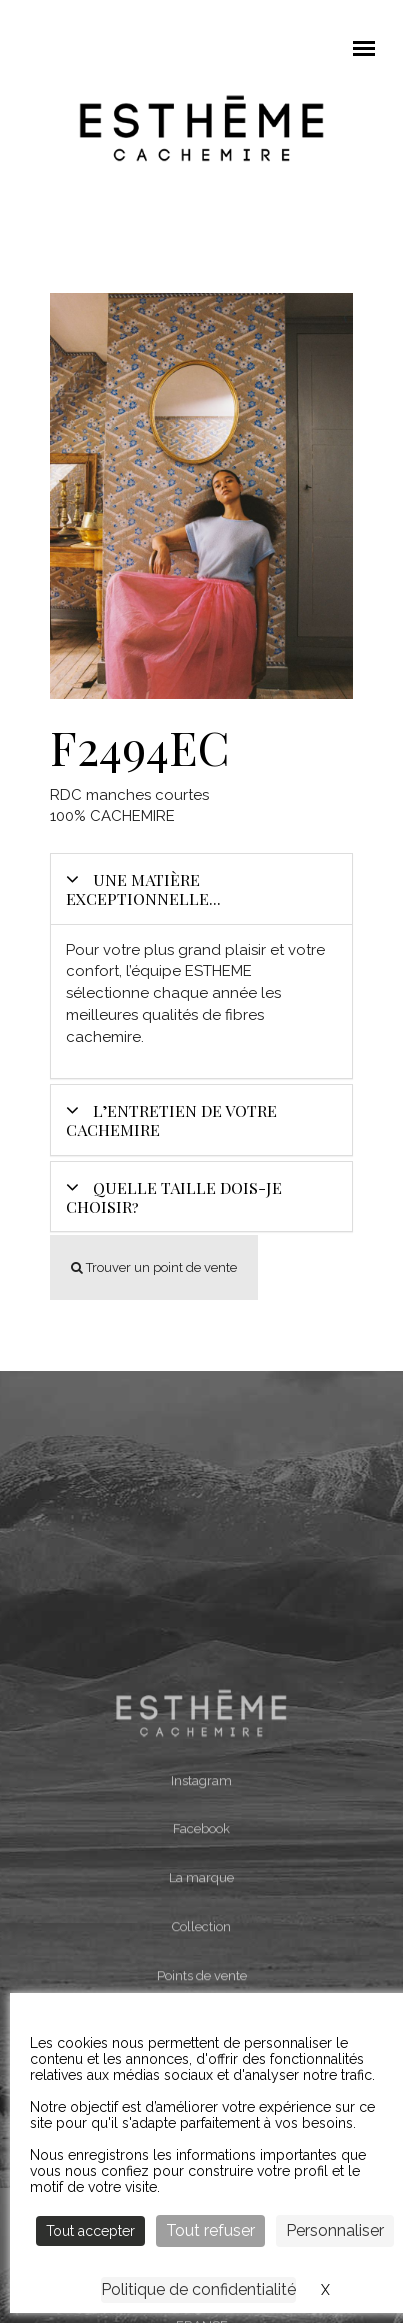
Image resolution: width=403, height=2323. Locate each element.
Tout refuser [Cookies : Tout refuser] (210, 2230)
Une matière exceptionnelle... (143, 889)
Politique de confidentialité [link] (198, 2289)
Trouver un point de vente (154, 1267)
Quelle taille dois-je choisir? (174, 1197)
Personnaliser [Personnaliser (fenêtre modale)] (335, 2230)
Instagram (201, 1932)
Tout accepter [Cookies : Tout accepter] (90, 2231)
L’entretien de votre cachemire (171, 1120)
